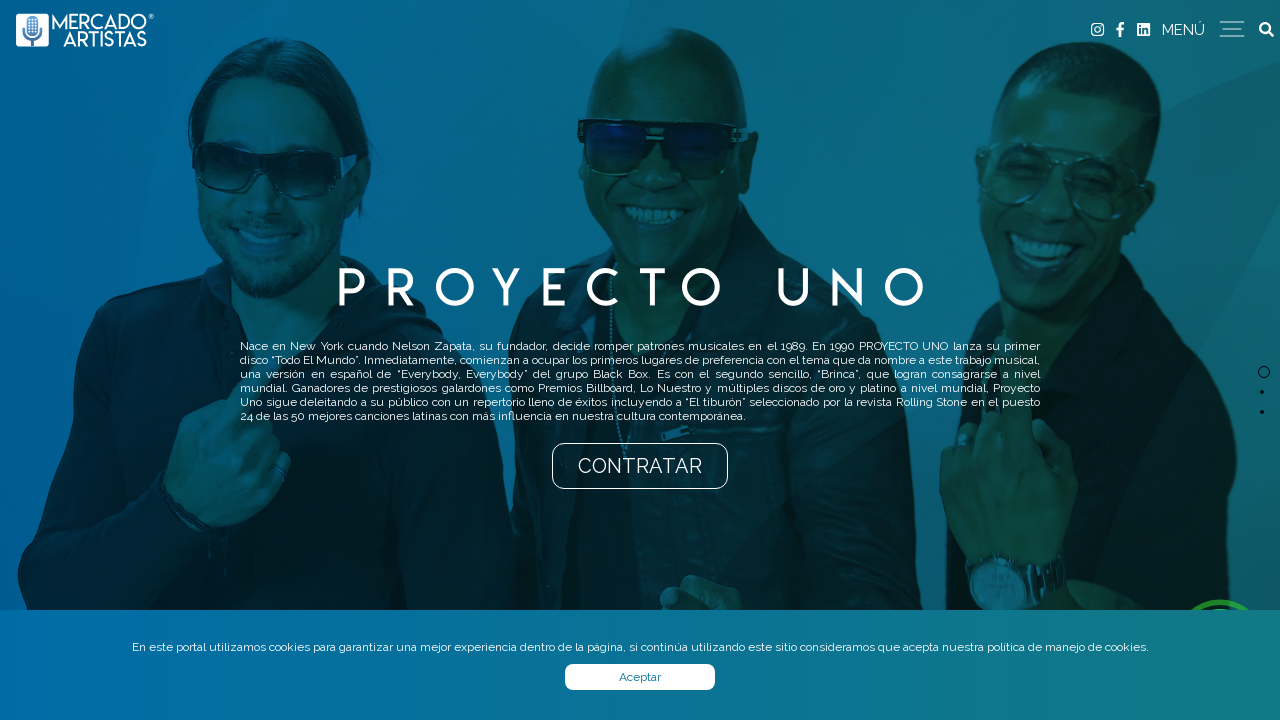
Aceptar (640, 677)
